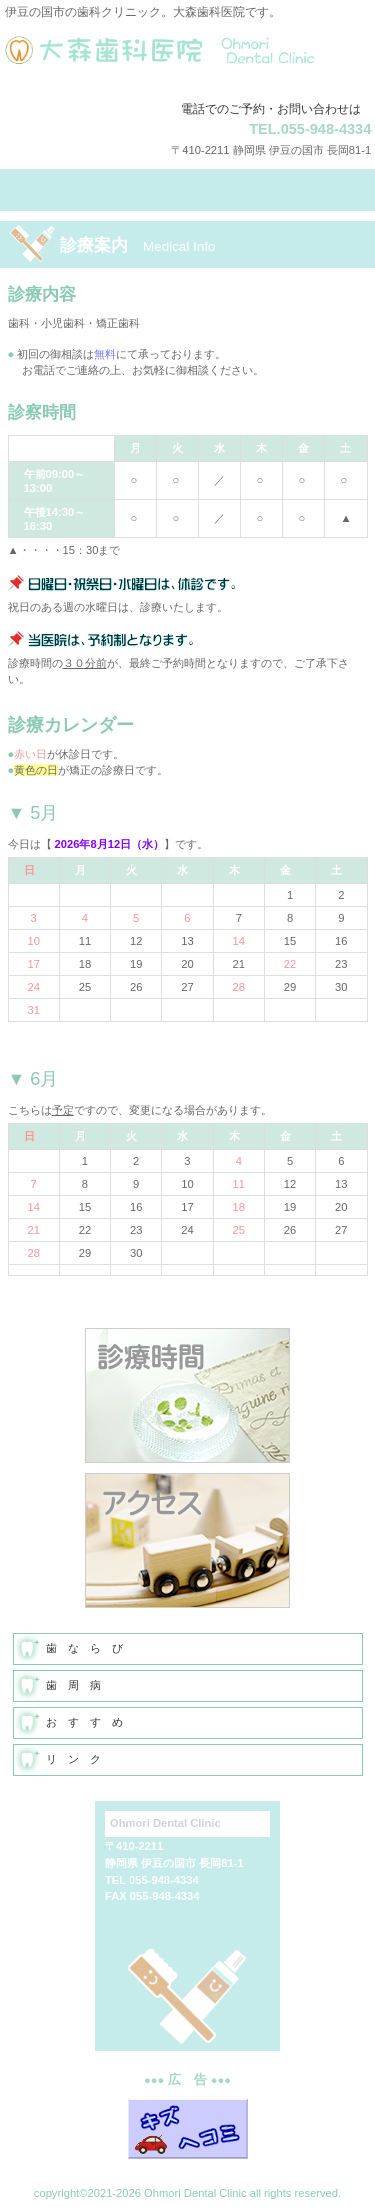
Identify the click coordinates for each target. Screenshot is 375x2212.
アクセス (187, 1540)
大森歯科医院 (188, 61)
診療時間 (187, 1395)
